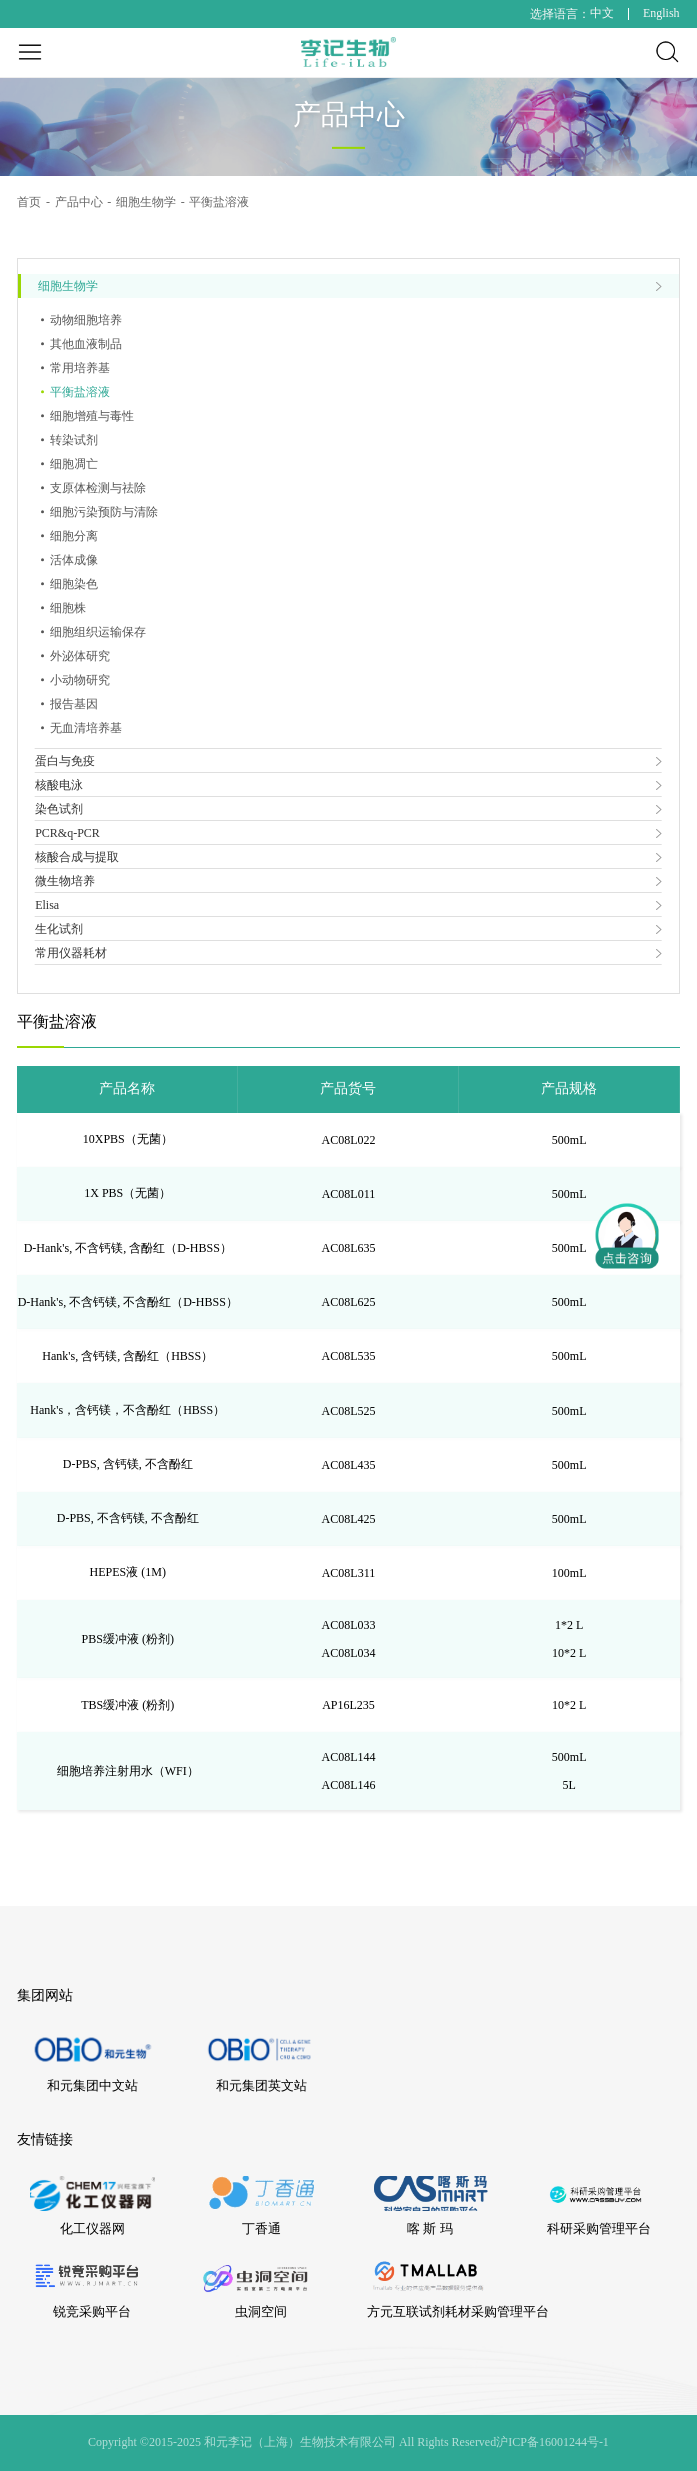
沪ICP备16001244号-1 (552, 2442)
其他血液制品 (86, 344)
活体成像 (74, 560)
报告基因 (74, 704)
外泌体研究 (80, 656)
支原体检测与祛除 (98, 488)
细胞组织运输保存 (98, 632)
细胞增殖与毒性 (92, 416)
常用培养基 (80, 368)
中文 (602, 13)
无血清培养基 (86, 728)
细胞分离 (74, 536)
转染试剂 (74, 440)
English (661, 13)
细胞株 (68, 608)
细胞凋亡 (74, 464)
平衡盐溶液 (80, 392)
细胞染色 (74, 584)
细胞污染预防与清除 (104, 512)
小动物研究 (80, 680)
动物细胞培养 (86, 320)
